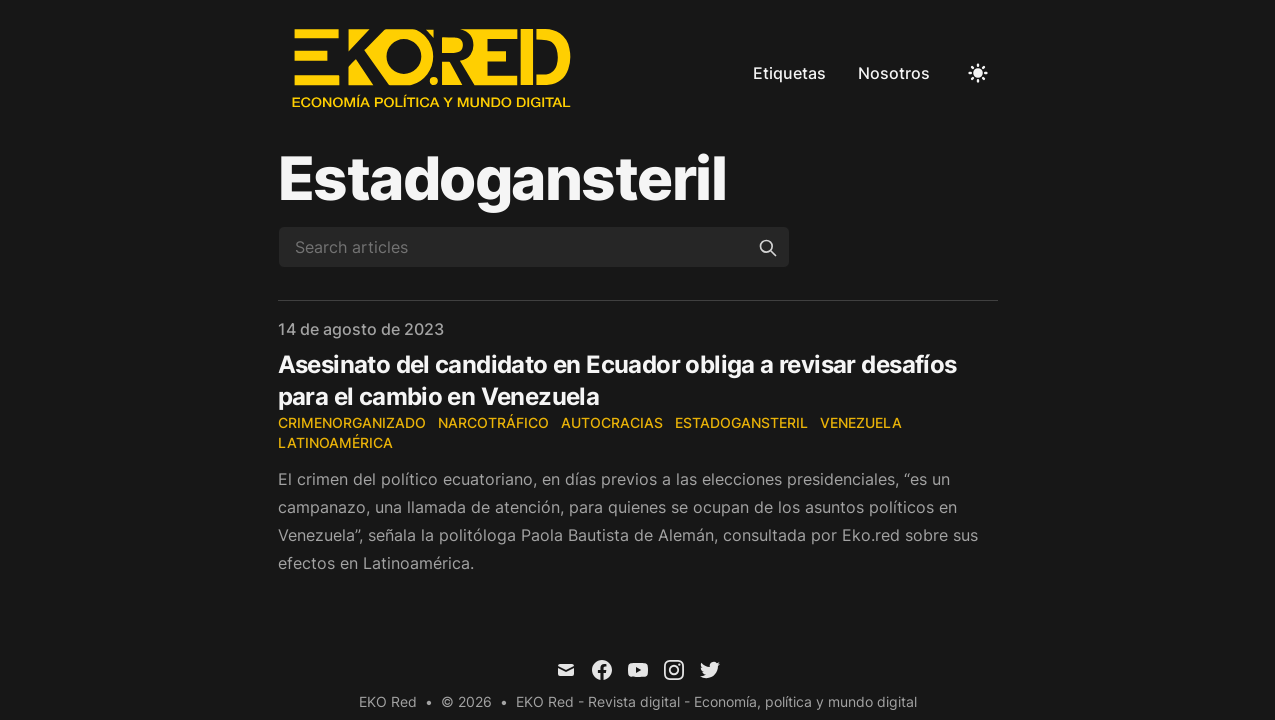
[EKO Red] (434, 73)
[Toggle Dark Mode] (978, 73)
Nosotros (894, 73)
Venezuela (861, 422)
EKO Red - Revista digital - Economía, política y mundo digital (716, 701)
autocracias (612, 422)
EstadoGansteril (741, 422)
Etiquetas (789, 73)
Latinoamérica (335, 442)
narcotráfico (493, 422)
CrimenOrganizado (352, 422)
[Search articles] (534, 247)
